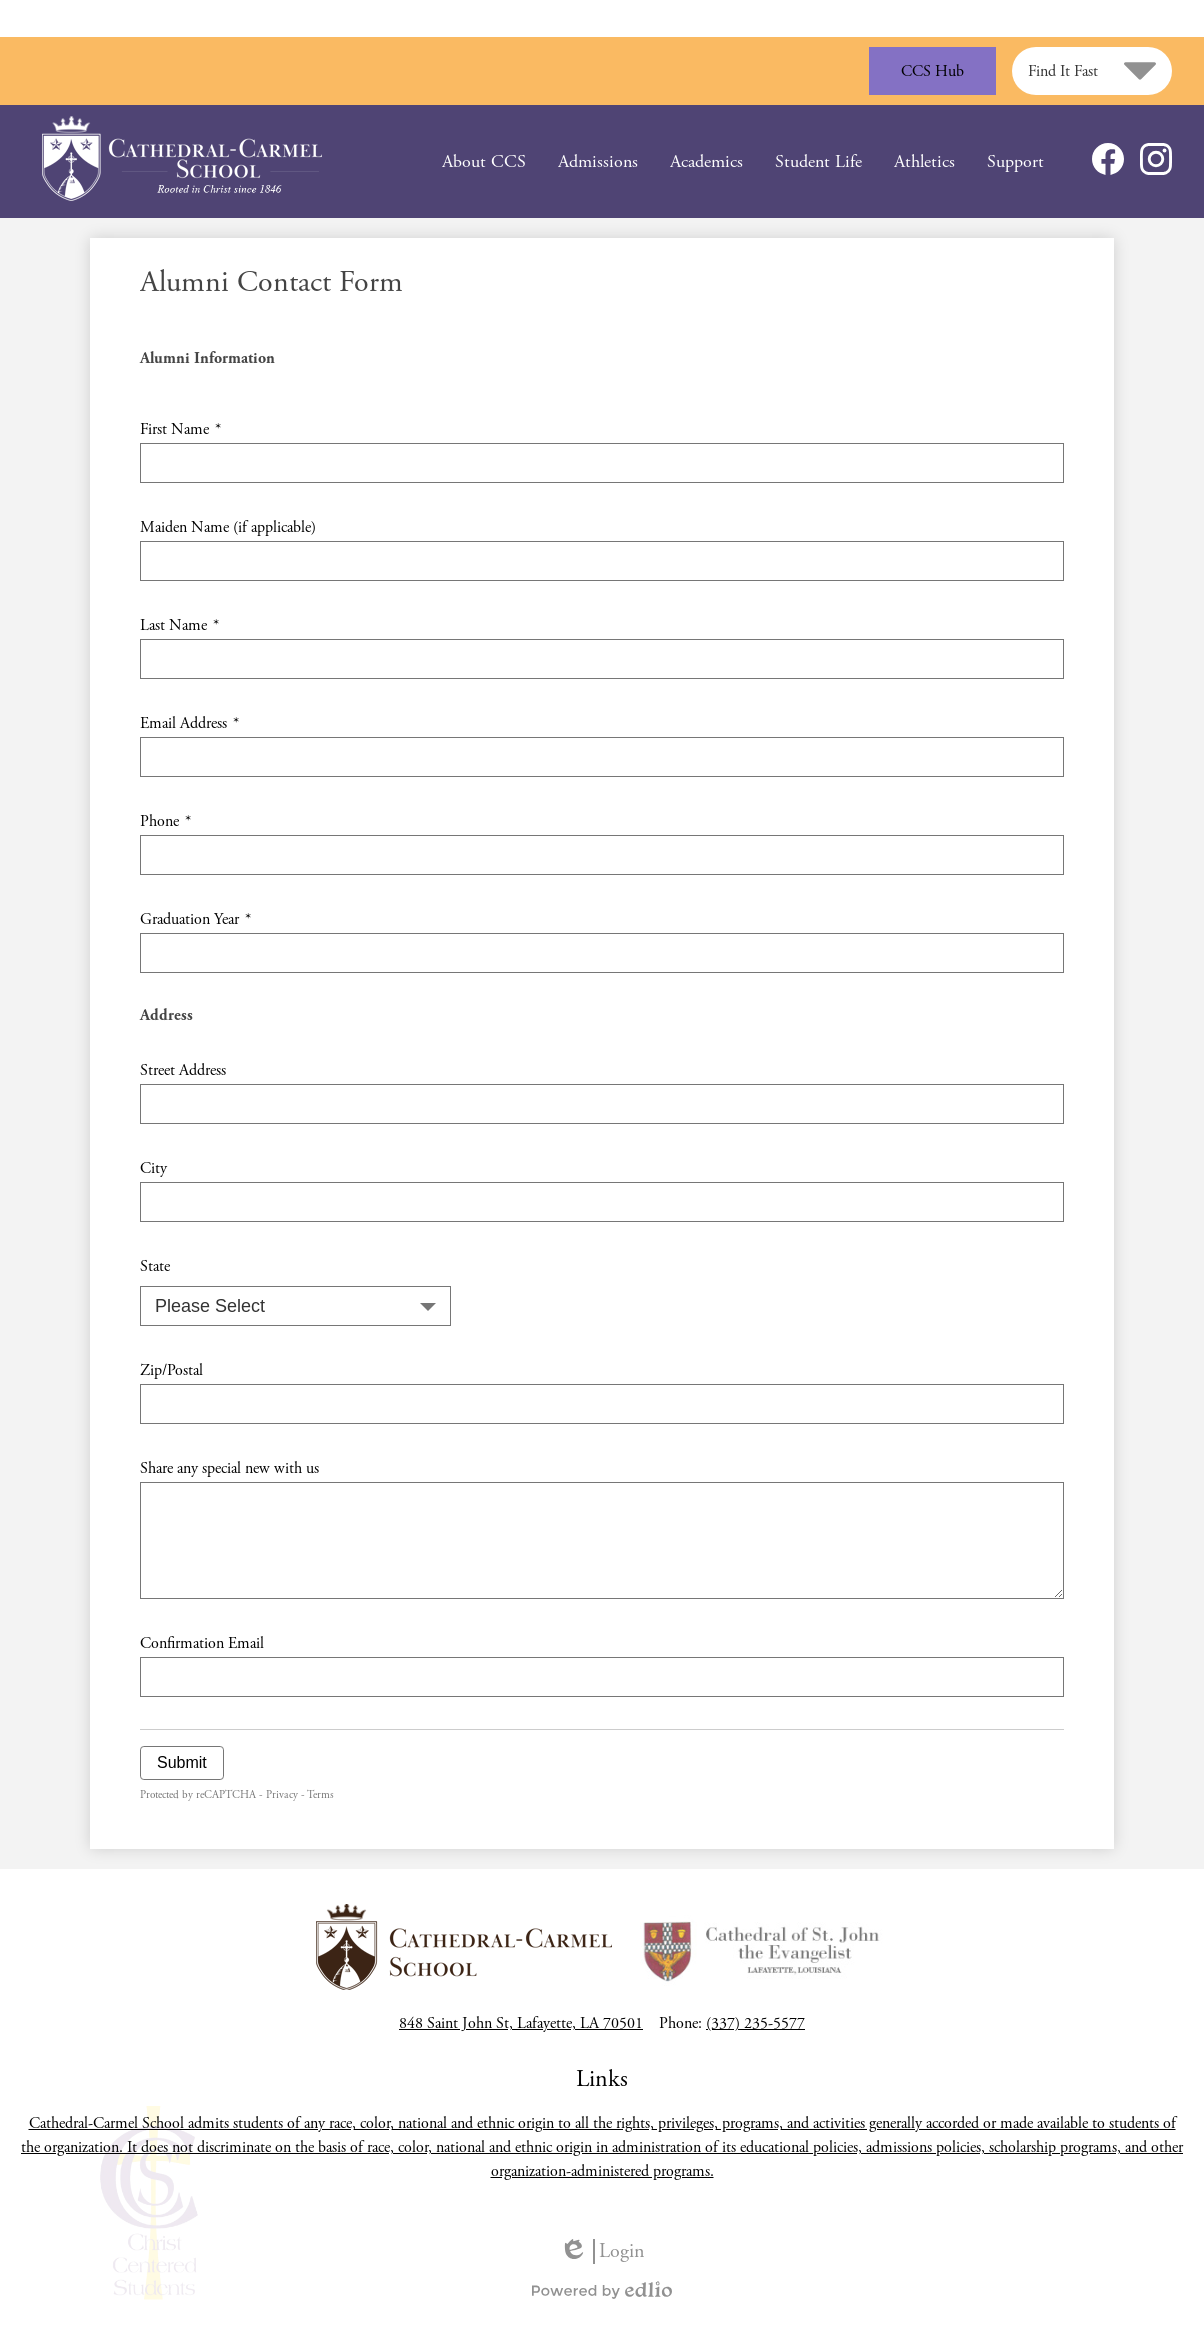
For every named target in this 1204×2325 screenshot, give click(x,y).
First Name (180, 429)
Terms (320, 1795)
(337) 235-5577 (755, 2023)
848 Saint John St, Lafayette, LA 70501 (521, 2023)
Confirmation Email (202, 1643)
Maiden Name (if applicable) (228, 527)
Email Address (189, 723)
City (153, 1168)
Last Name (179, 625)
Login (602, 2251)
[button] (484, 161)
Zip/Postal (171, 1370)
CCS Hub (932, 71)
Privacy (282, 1795)
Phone (165, 821)
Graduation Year (195, 919)
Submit (182, 1762)
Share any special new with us (229, 1468)
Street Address (183, 1070)
